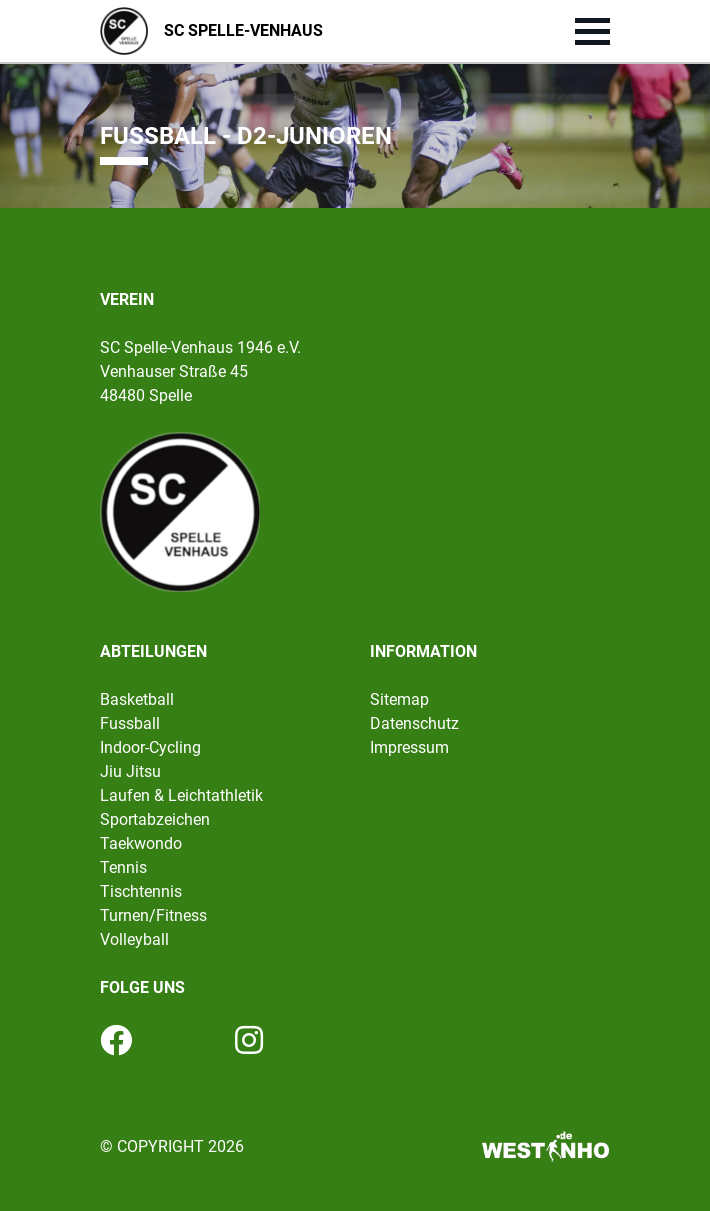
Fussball (130, 723)
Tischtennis (141, 891)
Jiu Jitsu (130, 771)
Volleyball (134, 939)
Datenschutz (414, 723)
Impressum (409, 747)
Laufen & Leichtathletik (181, 795)
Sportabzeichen (155, 819)
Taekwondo (141, 843)
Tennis (123, 867)
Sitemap (399, 699)
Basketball (137, 699)
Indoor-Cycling (150, 747)
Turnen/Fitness (153, 915)
